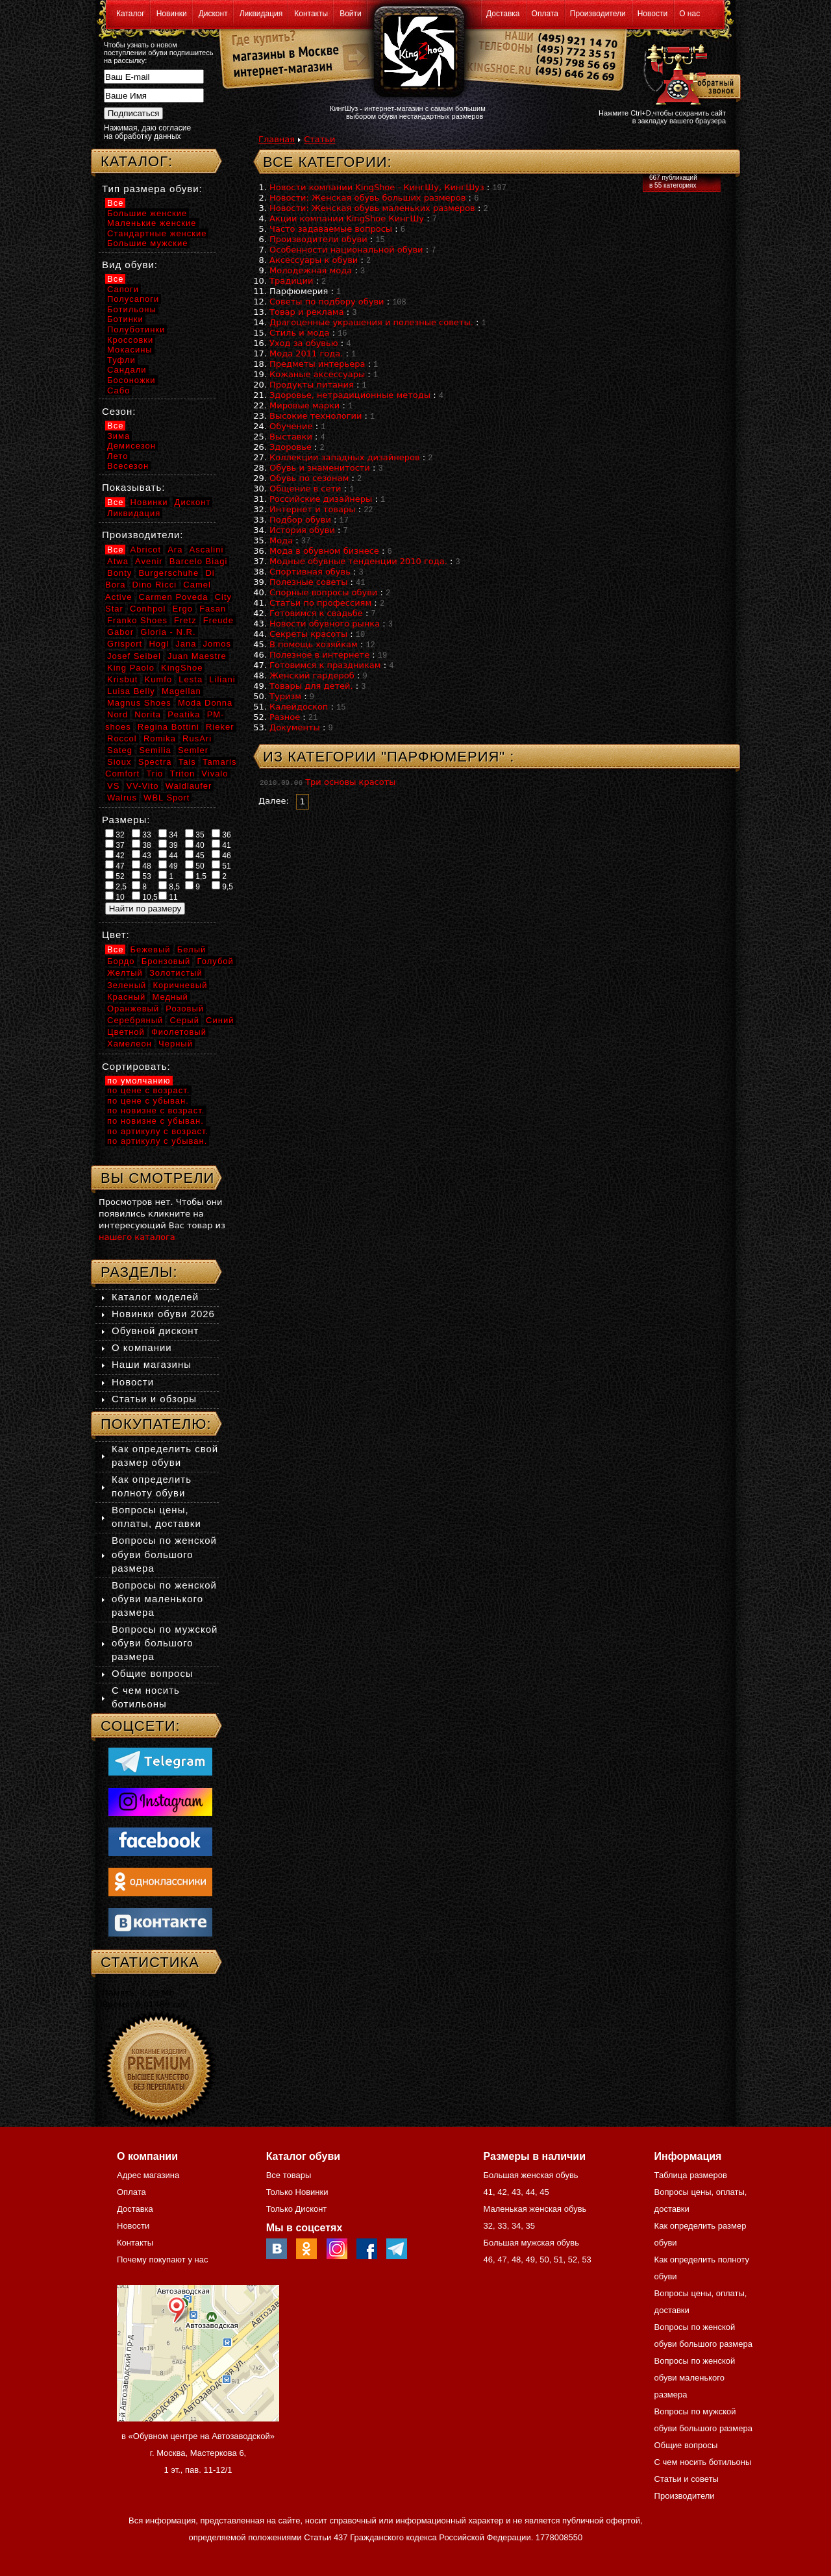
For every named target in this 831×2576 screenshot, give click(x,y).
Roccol (122, 738)
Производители (598, 13)
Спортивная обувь (310, 571)
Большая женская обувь (530, 2175)
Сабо (118, 390)
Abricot (145, 549)
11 (168, 896)
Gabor (120, 632)
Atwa (118, 561)
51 (221, 865)
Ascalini (207, 549)
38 (141, 844)
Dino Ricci (154, 584)
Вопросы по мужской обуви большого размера (164, 1643)
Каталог (130, 13)
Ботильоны (131, 309)
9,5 (222, 886)
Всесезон (128, 466)
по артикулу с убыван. (157, 1141)
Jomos (217, 644)
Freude (218, 620)
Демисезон (131, 446)
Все (115, 203)
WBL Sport (166, 797)
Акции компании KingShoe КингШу (346, 218)
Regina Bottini (168, 727)
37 (115, 844)
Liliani (222, 679)
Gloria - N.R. (167, 632)
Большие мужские (147, 243)
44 (168, 855)
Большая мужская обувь (531, 2243)
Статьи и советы (686, 2479)
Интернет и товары (312, 509)
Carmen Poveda (173, 597)
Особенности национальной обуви (346, 249)
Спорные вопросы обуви (323, 592)
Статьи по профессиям (320, 603)
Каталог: (137, 161)
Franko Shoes (137, 620)
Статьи (319, 139)
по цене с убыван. (148, 1101)
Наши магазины (152, 1364)
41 (221, 844)
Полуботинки (136, 329)
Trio (154, 773)
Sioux (119, 762)
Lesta (191, 679)
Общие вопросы (152, 1673)
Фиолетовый (178, 1032)
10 (115, 896)
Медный (170, 997)
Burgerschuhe (168, 573)
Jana (185, 644)
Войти (351, 13)
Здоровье (290, 447)
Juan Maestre (197, 656)
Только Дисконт (296, 2209)
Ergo (183, 608)
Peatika (183, 714)
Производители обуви (318, 239)
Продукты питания (311, 385)
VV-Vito (142, 786)
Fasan (212, 608)
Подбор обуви (300, 520)
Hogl (159, 644)
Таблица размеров (690, 2175)
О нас (689, 13)
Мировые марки (304, 405)
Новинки (171, 13)
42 (115, 855)
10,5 (145, 896)
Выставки (290, 436)
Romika (159, 738)
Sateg (119, 750)
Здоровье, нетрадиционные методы (349, 395)
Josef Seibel (134, 656)
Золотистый (176, 973)
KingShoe (182, 668)
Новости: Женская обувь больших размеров (367, 198)
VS (113, 786)
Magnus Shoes (139, 703)
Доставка (503, 13)
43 (141, 855)
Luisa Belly (131, 691)
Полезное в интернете (319, 655)
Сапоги (123, 289)
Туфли (121, 360)
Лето (117, 456)
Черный (175, 1043)
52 (115, 876)
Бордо (121, 961)
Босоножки (131, 380)
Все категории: (327, 162)
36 (221, 834)
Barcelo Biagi (198, 561)
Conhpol (148, 608)
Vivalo (214, 773)
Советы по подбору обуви (326, 301)
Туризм (285, 696)
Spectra (155, 762)
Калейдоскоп (298, 707)
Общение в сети (305, 488)
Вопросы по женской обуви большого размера (164, 1554)
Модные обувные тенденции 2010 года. (358, 561)
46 (221, 855)
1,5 (195, 876)
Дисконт (213, 13)
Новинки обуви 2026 (163, 1313)
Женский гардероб (311, 675)
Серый (184, 1020)
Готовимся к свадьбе (316, 613)
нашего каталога (137, 1237)
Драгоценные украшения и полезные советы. (371, 322)
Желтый (125, 973)
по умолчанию (139, 1080)
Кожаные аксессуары (317, 374)
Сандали (127, 370)
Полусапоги (133, 299)
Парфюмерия (298, 291)
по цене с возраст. (148, 1090)
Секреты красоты (308, 634)
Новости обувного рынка (324, 623)
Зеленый (126, 985)
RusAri (197, 738)
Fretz (185, 620)
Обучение (291, 426)
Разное (284, 717)
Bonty (119, 573)
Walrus (122, 797)
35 (195, 834)
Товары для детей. (311, 686)
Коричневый (180, 985)
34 (168, 834)
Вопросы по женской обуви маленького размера (164, 1598)
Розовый (185, 1008)
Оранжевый (133, 1008)
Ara (174, 549)
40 (195, 844)
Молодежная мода (310, 270)
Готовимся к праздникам (325, 665)
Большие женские (147, 213)
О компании (142, 1347)
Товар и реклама (306, 312)
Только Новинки (297, 2192)
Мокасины (130, 349)
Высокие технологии (315, 416)
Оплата (545, 13)
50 (195, 865)
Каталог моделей (155, 1296)
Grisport (124, 644)
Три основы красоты (350, 782)
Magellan (181, 691)
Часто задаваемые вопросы (330, 229)
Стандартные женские (156, 233)
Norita (147, 714)
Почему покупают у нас (162, 2259)
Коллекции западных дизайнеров (344, 457)
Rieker (220, 727)
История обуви (302, 530)
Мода (281, 540)
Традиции (291, 281)
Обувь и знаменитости (319, 468)
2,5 (116, 886)
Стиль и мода (299, 333)
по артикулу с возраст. (157, 1131)
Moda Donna (205, 703)
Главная (276, 139)
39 (168, 844)
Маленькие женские (152, 223)
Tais (187, 762)
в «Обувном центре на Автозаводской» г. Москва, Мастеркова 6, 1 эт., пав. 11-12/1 (198, 2453)
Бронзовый (166, 961)
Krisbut (122, 679)
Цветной (126, 1032)
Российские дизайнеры (320, 499)
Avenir (149, 561)
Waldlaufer (189, 786)
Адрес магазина (148, 2175)
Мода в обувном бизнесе (324, 551)
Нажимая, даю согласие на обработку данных (147, 132)
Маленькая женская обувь (534, 2209)
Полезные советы (308, 582)
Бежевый (150, 949)
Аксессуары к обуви (313, 260)
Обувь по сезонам (309, 478)
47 (115, 865)
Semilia (155, 750)
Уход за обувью (303, 343)
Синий (220, 1020)
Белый (191, 949)
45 (195, 855)
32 (115, 834)
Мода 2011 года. (306, 353)
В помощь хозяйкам (313, 644)
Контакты (311, 13)
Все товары (289, 2175)
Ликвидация (261, 13)
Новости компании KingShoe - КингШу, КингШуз (376, 187)
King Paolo (131, 668)
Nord (117, 714)
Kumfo (159, 679)
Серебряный (135, 1020)
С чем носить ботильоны (703, 2462)
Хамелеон (129, 1043)
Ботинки (125, 319)
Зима (118, 436)
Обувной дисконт (155, 1330)
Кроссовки (130, 340)
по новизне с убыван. (155, 1121)
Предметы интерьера (317, 364)
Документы (294, 727)
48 (141, 865)
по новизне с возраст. (156, 1110)
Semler (193, 750)
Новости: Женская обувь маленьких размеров (372, 208)
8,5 (169, 886)
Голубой (215, 961)
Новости (652, 13)
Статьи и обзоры (154, 1398)
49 (168, 865)
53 (141, 876)
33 (141, 834)
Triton (182, 773)
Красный (126, 997)
